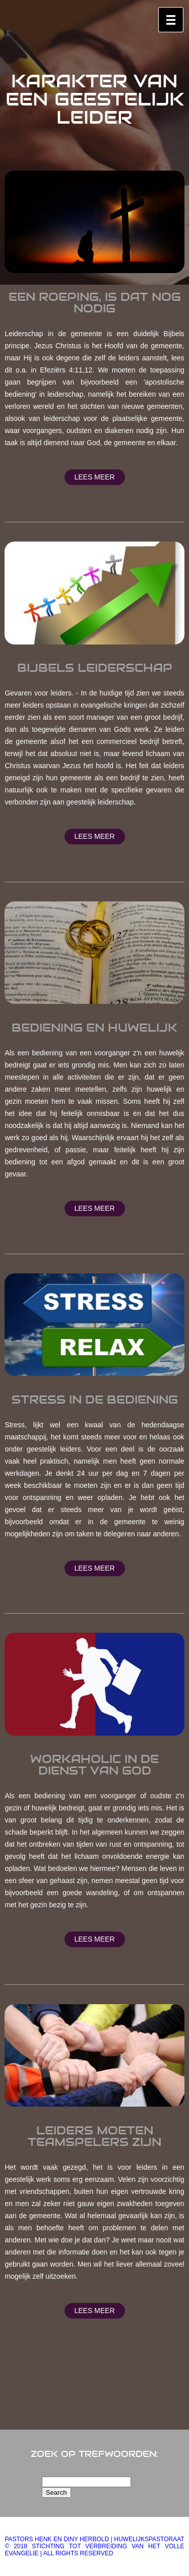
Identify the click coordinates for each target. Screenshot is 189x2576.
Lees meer (94, 477)
